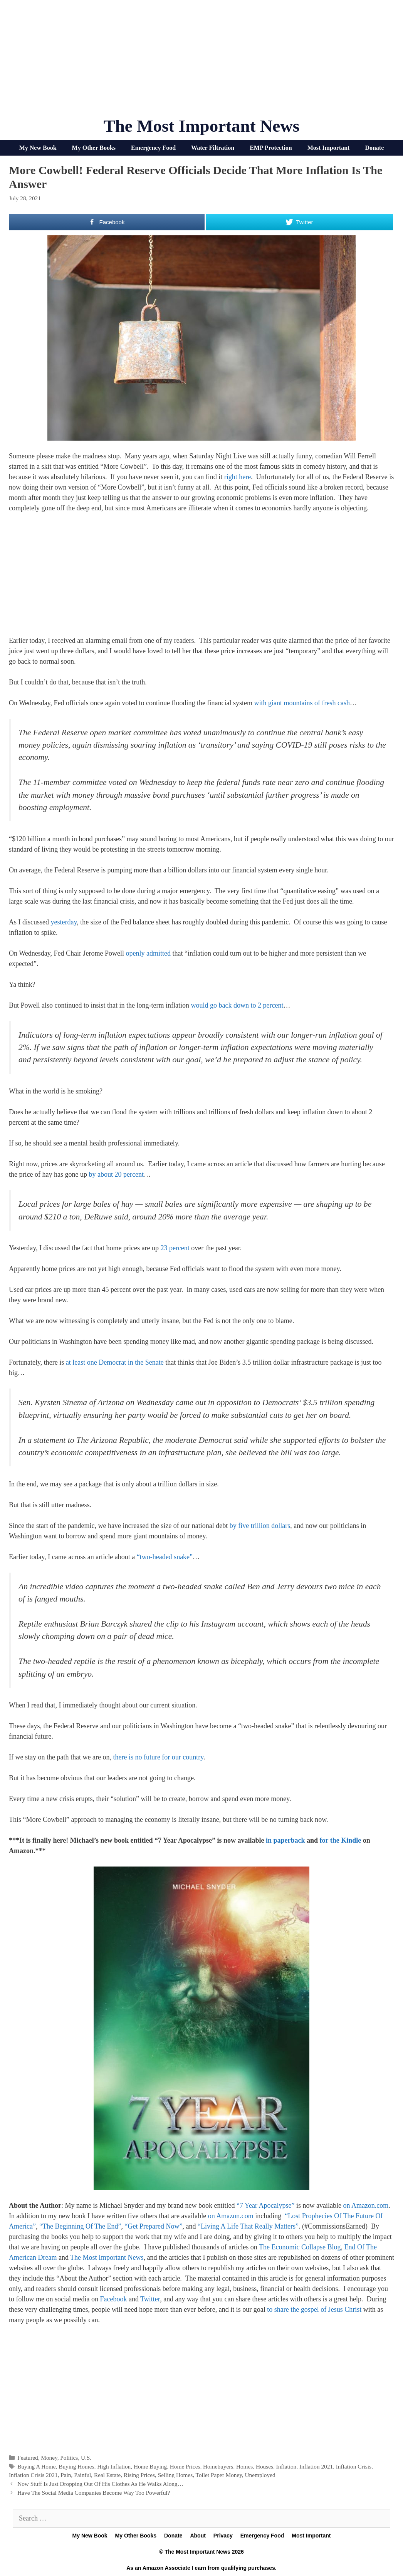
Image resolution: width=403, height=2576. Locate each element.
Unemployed (260, 2475)
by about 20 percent (116, 1174)
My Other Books (94, 147)
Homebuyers (218, 2466)
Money (49, 2457)
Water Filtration (212, 147)
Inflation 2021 (316, 2466)
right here (237, 477)
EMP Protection (271, 147)
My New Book (38, 147)
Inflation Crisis (353, 2466)
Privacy (223, 2535)
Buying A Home (36, 2466)
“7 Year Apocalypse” (265, 2205)
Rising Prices (139, 2475)
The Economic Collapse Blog (300, 2247)
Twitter (150, 2299)
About (197, 2535)
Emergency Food (153, 147)
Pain (65, 2475)
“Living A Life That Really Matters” (248, 2226)
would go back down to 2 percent (237, 1005)
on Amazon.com (365, 2205)
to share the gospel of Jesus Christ (314, 2309)
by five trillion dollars (260, 1526)
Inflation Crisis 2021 (33, 2475)
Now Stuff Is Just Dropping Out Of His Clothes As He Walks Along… (100, 2483)
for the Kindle (340, 1840)
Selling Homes (175, 2475)
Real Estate (107, 2475)
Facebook (113, 2299)
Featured (27, 2457)
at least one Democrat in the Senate (115, 1362)
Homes (244, 2466)
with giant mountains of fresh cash (302, 703)
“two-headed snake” (165, 1557)
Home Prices (185, 2466)
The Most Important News (202, 126)
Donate (374, 147)
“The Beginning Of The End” (80, 2226)
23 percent (174, 1248)
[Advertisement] (201, 62)
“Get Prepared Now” (154, 2226)
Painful (82, 2475)
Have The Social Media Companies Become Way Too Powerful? (93, 2492)
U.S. (86, 2457)
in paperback (285, 1840)
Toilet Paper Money (219, 2475)
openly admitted (148, 953)
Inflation (286, 2466)
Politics (69, 2457)
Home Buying (150, 2466)
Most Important (328, 147)
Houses (264, 2466)
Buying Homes (76, 2466)
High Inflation (114, 2466)
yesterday (64, 922)
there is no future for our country (158, 1757)
